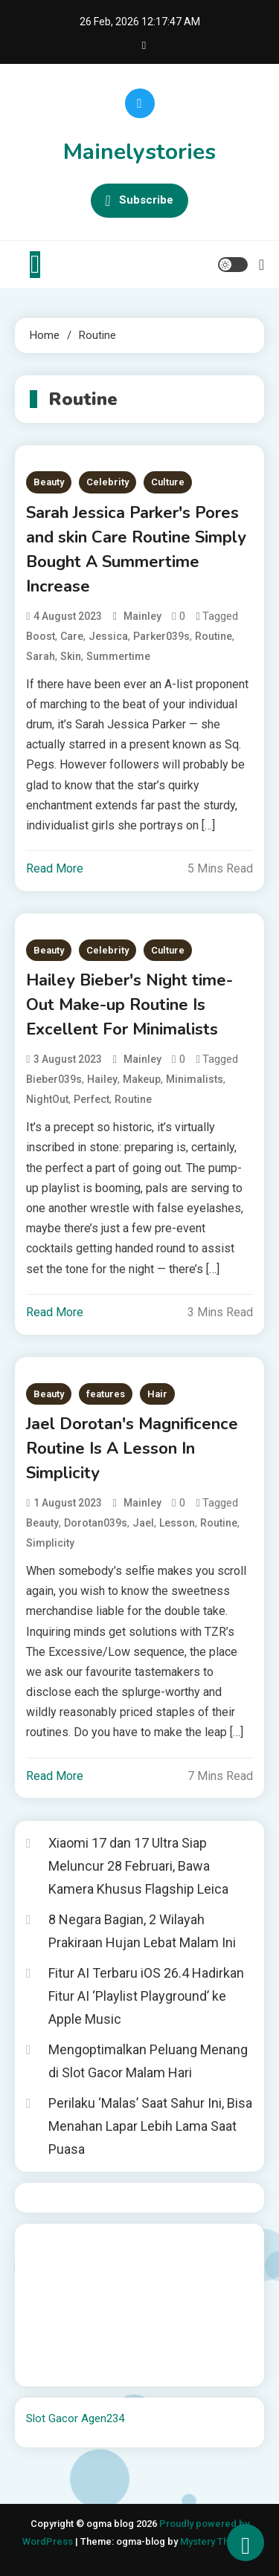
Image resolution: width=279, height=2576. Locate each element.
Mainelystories (139, 152)
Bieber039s (54, 1079)
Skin (70, 656)
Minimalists (194, 1079)
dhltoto (43, 2244)
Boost (40, 636)
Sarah (40, 656)
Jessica (108, 636)
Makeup (142, 1079)
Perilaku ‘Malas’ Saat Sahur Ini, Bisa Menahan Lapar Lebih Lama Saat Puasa (150, 2125)
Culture (168, 482)
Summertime (118, 656)
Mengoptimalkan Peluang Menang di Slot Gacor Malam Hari (148, 2061)
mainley (142, 616)
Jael (143, 1523)
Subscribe (139, 200)
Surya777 (48, 2365)
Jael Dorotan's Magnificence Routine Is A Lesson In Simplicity (132, 1448)
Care (71, 636)
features (105, 1393)
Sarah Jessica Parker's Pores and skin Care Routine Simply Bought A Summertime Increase (136, 550)
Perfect (91, 1099)
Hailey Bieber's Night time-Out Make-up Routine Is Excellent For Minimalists (129, 1005)
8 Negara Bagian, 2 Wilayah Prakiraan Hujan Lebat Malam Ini (142, 1931)
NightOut (47, 1099)
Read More (54, 868)
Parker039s (161, 636)
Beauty (48, 482)
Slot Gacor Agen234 (75, 2418)
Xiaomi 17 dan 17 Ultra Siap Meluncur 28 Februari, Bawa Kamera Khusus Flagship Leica (138, 1865)
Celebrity (107, 482)
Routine (213, 636)
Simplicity (50, 1543)
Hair (157, 1393)
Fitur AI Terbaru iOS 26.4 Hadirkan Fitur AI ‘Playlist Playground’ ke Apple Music (146, 1995)
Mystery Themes (217, 2541)
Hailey (102, 1079)
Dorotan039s (95, 1523)
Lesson (177, 1523)
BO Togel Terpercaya (114, 2244)
